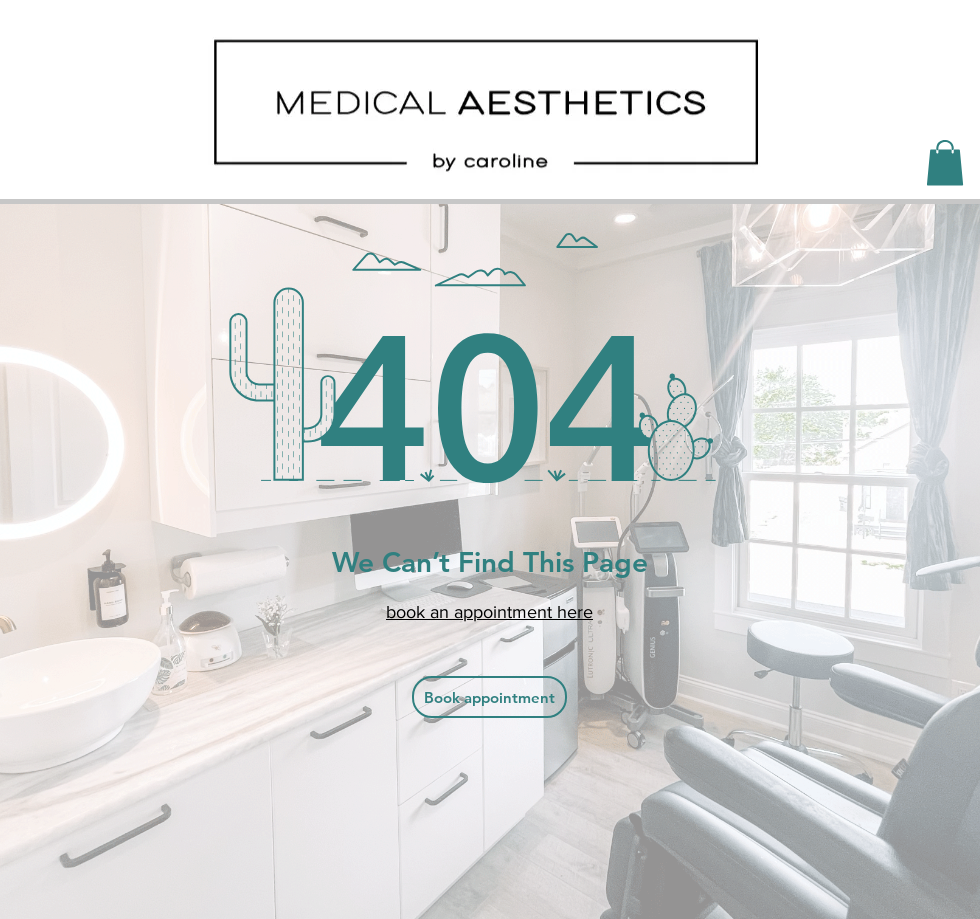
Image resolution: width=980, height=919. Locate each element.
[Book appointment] (489, 697)
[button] (945, 162)
